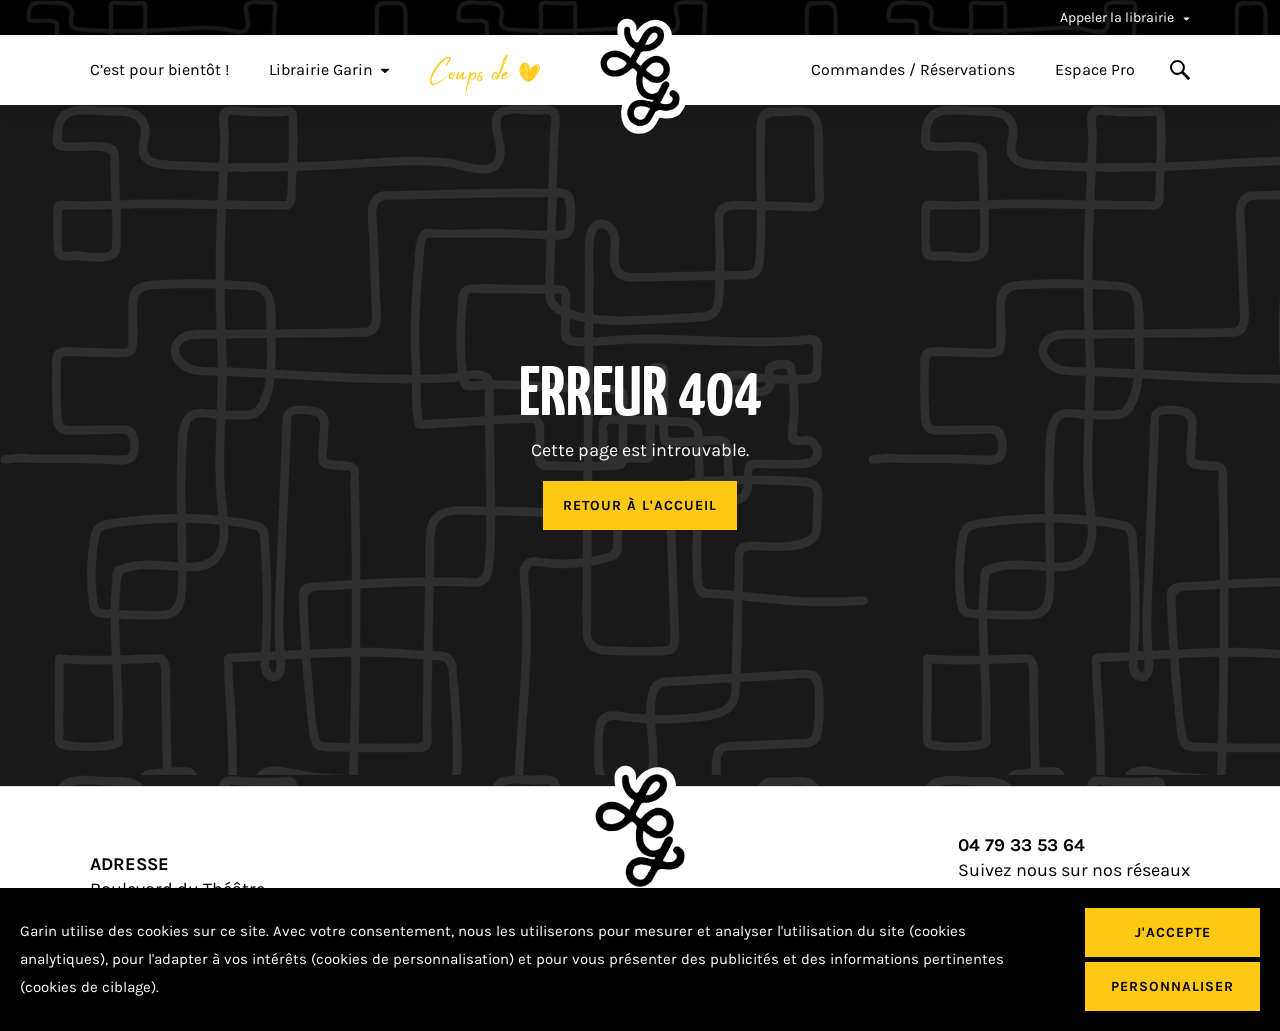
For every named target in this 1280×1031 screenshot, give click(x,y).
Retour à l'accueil (640, 505)
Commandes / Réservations (913, 70)
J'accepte (1173, 932)
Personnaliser (1172, 986)
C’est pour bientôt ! (159, 70)
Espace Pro (1095, 70)
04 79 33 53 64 (1021, 845)
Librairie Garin (329, 70)
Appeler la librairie (1125, 17)
